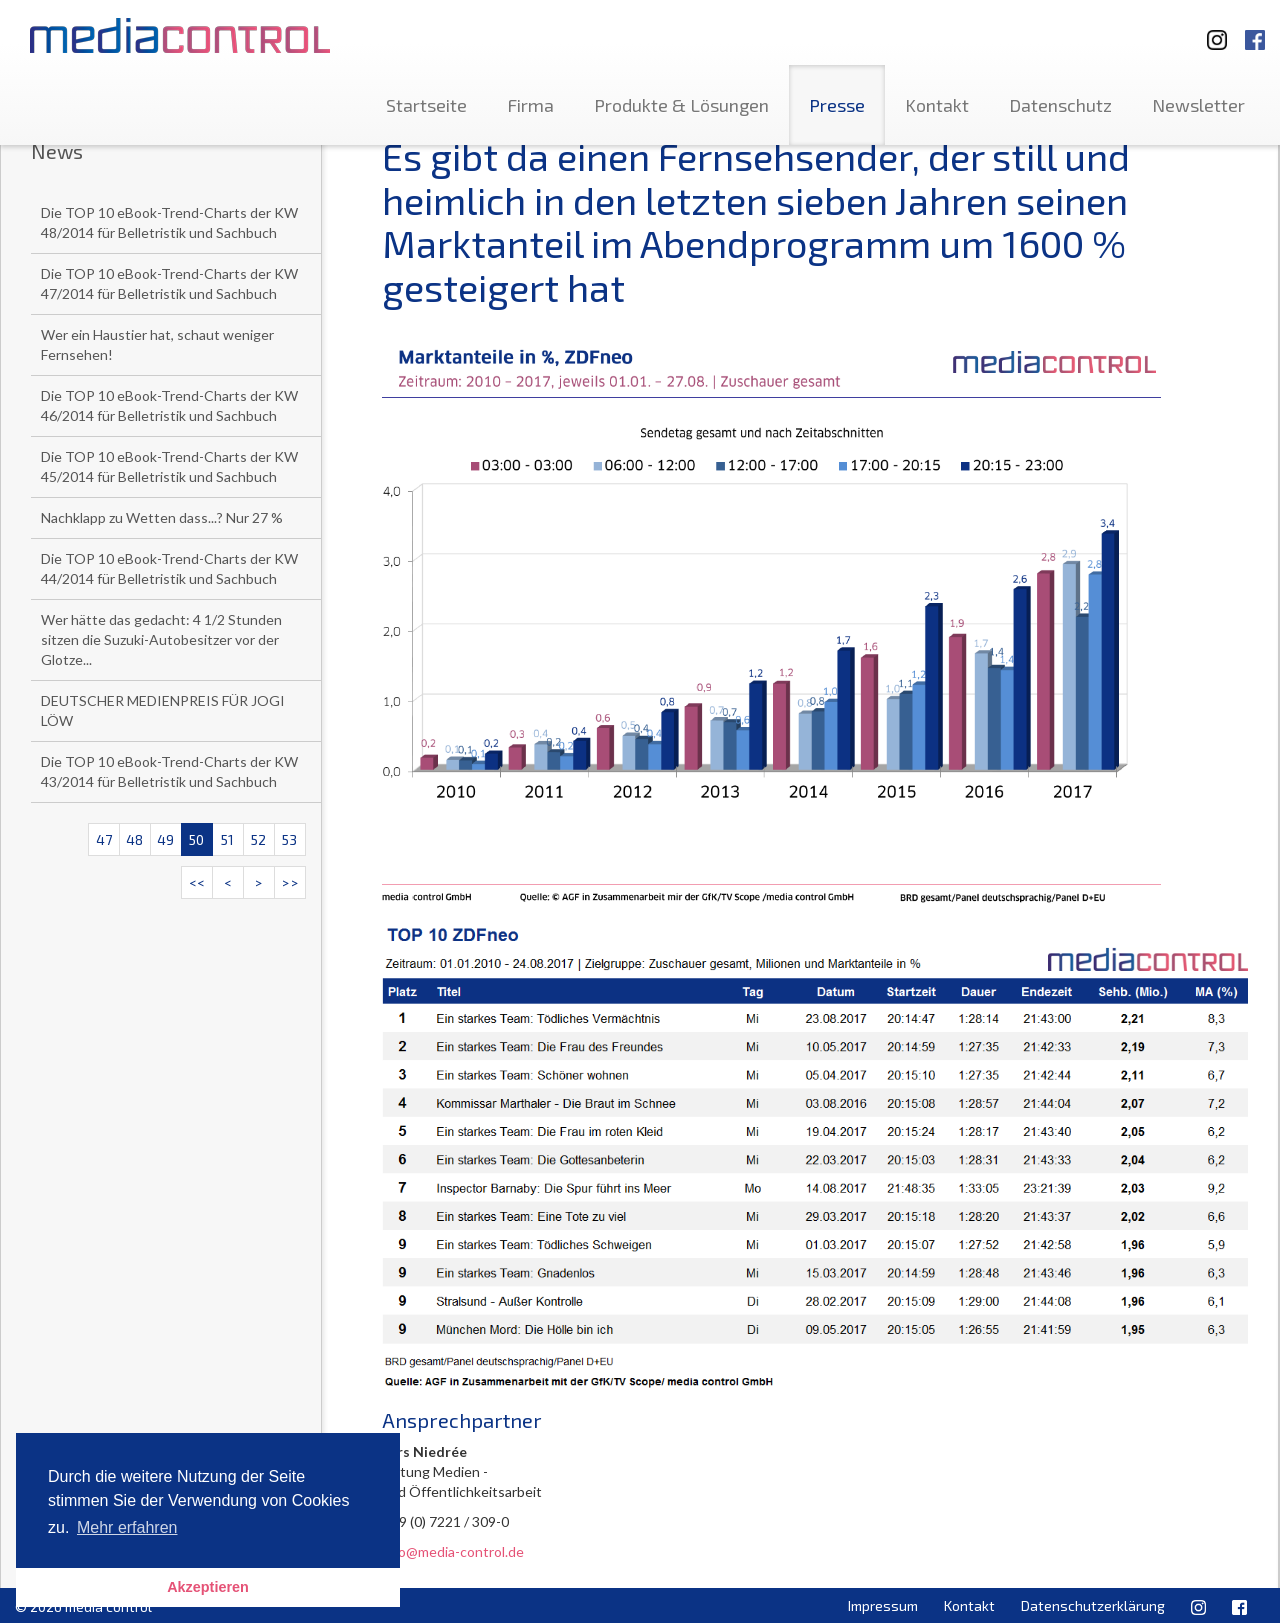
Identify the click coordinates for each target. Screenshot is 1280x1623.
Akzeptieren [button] (208, 1587)
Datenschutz (1060, 105)
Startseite (426, 105)
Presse (837, 105)
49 (165, 839)
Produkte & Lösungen (681, 105)
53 (289, 839)
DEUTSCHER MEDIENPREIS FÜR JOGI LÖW (163, 710)
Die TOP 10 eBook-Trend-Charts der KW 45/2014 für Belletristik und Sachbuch (169, 466)
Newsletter (1198, 105)
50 (196, 839)
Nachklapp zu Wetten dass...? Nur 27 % (162, 517)
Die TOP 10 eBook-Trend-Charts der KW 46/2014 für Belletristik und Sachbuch (169, 405)
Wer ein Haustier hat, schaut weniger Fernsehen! (157, 344)
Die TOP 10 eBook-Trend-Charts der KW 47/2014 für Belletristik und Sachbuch (169, 283)
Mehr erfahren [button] (127, 1527)
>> (290, 882)
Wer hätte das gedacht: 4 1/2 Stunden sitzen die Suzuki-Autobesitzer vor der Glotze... (161, 639)
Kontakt (937, 105)
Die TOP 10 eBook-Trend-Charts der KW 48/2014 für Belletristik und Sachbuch (169, 222)
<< (197, 882)
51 (227, 839)
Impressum (883, 1605)
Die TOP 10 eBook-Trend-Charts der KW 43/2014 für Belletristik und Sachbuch (169, 771)
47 (104, 839)
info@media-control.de (453, 1551)
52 (258, 839)
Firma (530, 105)
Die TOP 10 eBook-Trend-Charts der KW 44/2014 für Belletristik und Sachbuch (169, 568)
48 (134, 839)
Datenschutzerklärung (1093, 1605)
